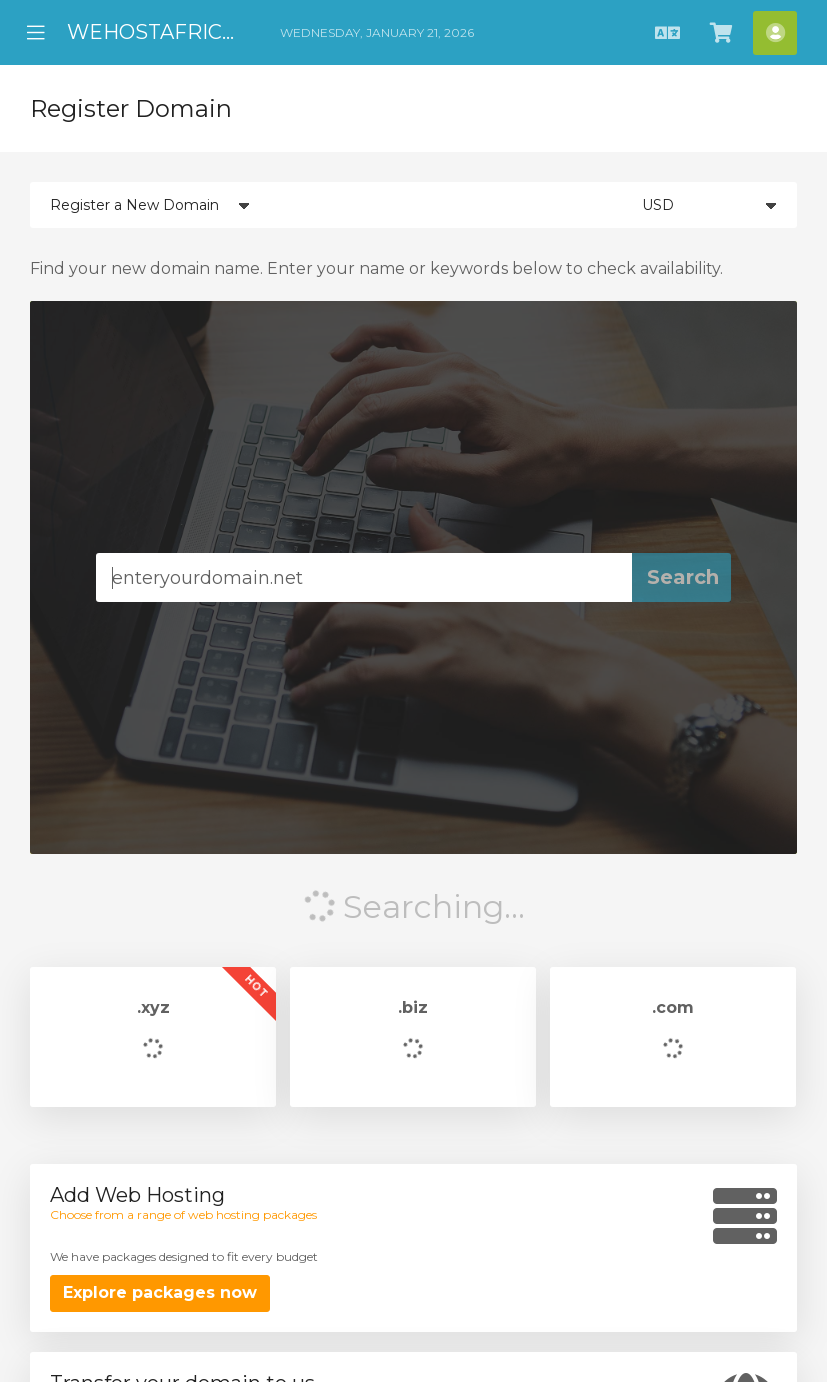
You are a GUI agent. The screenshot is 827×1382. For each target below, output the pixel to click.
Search (683, 577)
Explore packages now (160, 1292)
